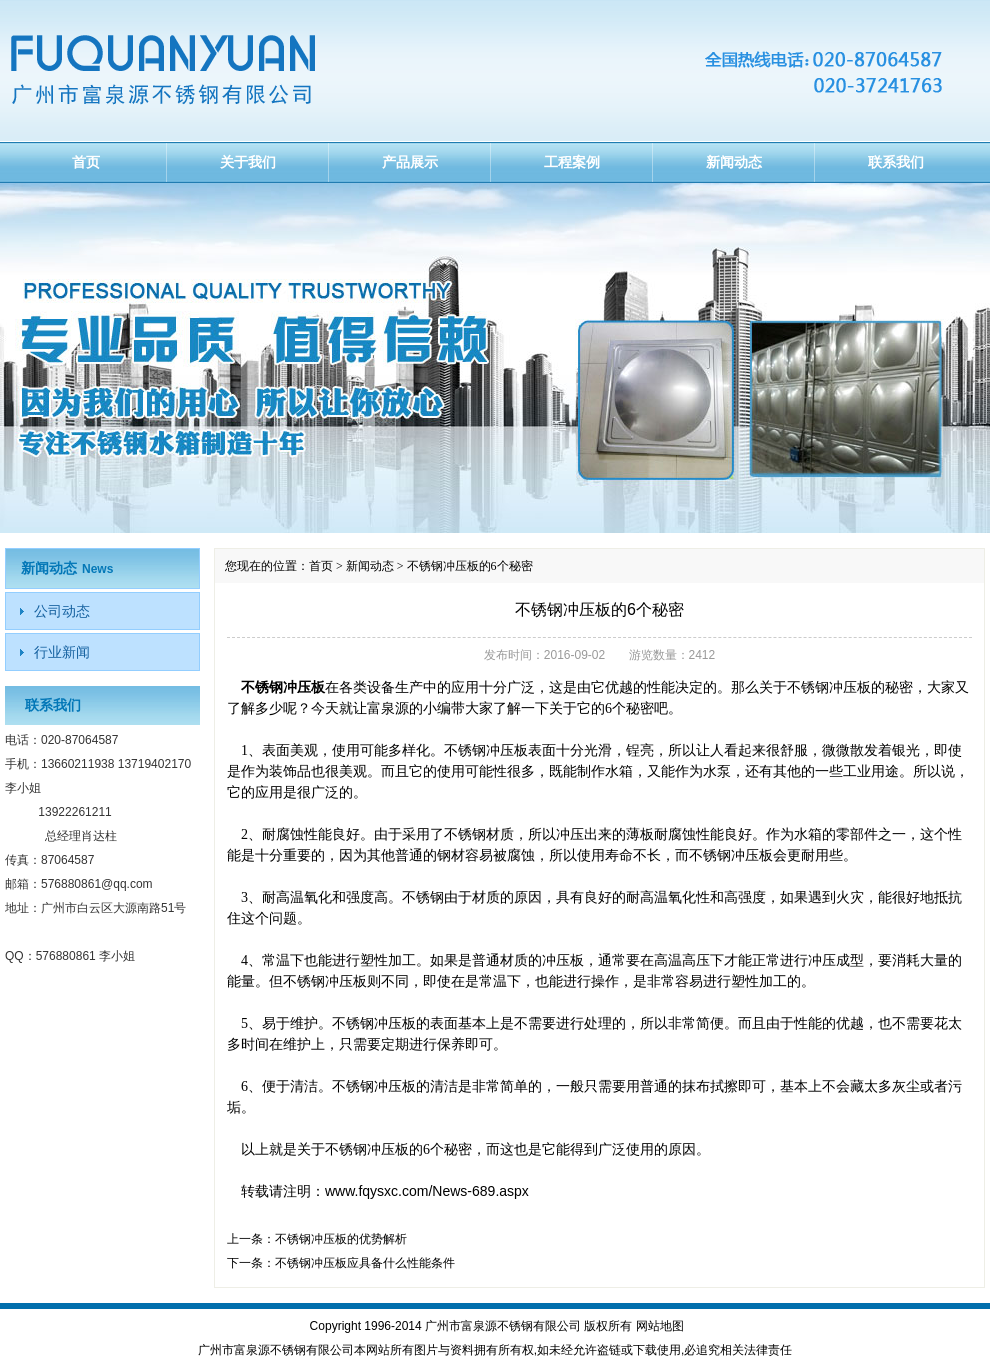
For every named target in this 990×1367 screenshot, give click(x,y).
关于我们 (248, 162)
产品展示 (410, 162)
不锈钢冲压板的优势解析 (341, 1239)
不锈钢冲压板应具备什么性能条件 (365, 1263)
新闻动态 (734, 162)
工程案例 (572, 162)
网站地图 (660, 1326)
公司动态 (62, 611)
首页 (86, 162)
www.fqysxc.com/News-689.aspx (427, 1191)
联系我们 (896, 162)
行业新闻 (62, 652)
